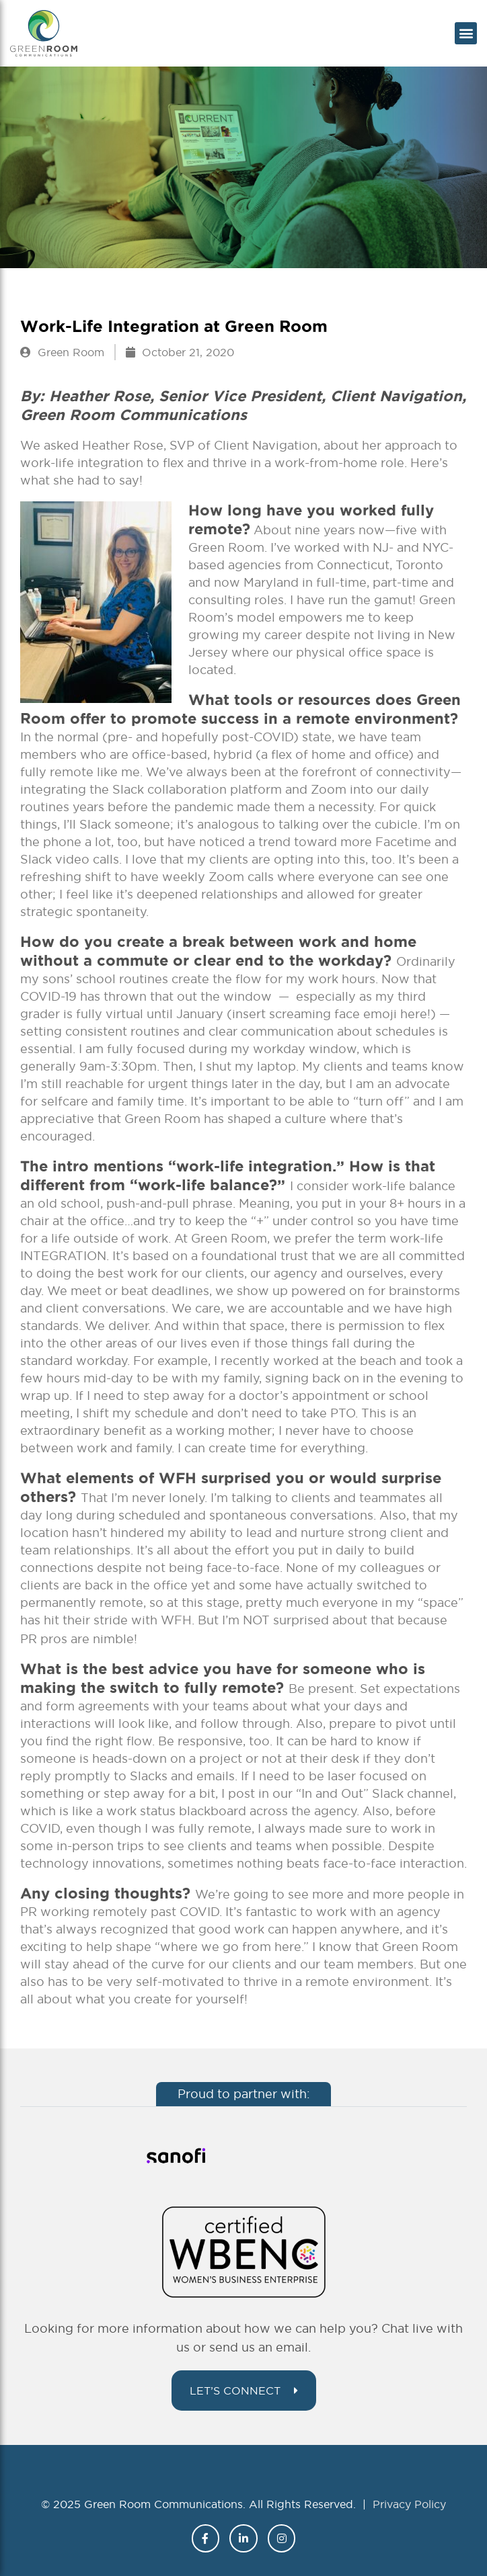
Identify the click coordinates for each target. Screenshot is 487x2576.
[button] (466, 33)
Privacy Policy (409, 2504)
